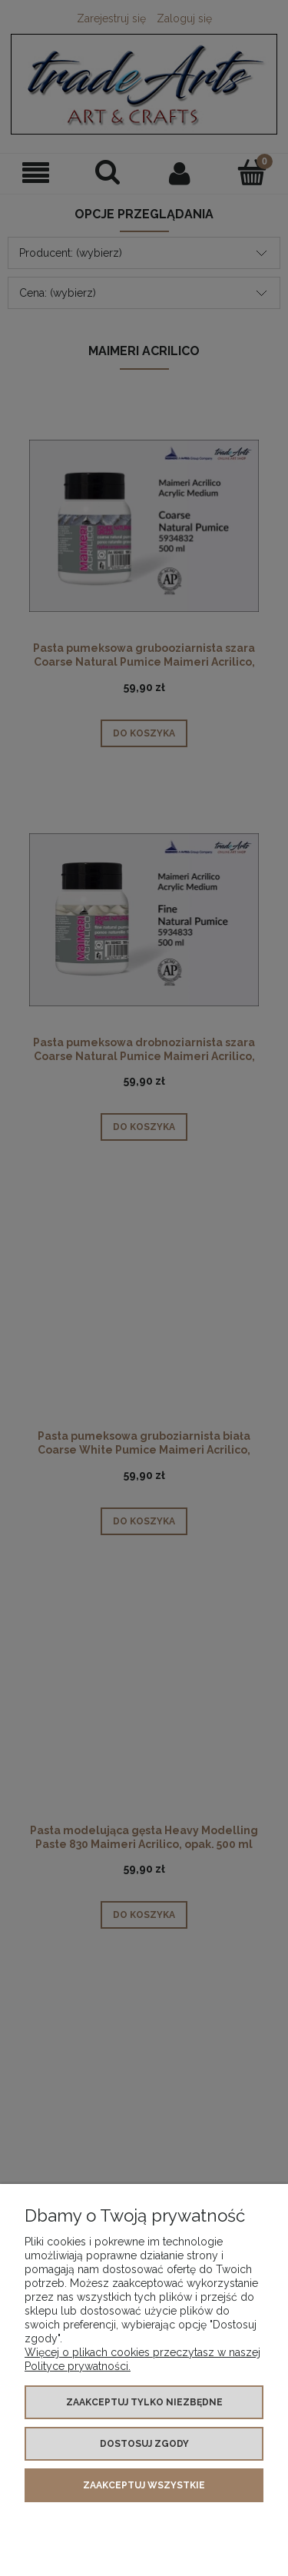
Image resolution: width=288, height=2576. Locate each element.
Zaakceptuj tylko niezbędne (144, 2402)
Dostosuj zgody (144, 2443)
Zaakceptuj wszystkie (144, 2485)
